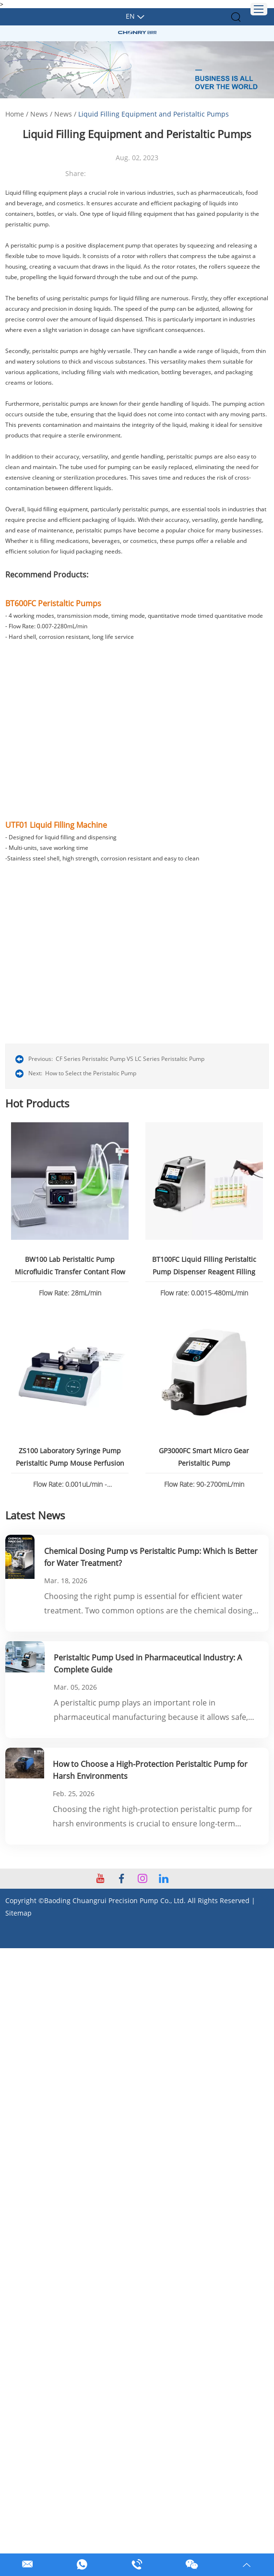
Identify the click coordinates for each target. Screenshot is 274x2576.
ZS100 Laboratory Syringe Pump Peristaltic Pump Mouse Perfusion (70, 1455)
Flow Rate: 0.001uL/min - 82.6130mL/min (70, 1483)
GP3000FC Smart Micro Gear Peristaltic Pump (204, 1455)
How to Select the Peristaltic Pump (90, 1073)
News (39, 113)
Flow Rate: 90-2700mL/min (204, 1482)
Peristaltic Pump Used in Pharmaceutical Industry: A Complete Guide (148, 1661)
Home (14, 113)
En (130, 16)
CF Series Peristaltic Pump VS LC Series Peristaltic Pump (130, 1059)
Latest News (35, 1513)
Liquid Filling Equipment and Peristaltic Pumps (153, 113)
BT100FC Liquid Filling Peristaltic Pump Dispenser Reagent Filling (204, 1265)
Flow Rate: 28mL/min (70, 1291)
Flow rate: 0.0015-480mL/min (204, 1291)
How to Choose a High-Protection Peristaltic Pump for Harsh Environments (150, 1767)
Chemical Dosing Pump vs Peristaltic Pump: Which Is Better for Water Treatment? (151, 1555)
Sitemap (18, 1910)
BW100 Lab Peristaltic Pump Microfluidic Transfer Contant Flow (70, 1265)
